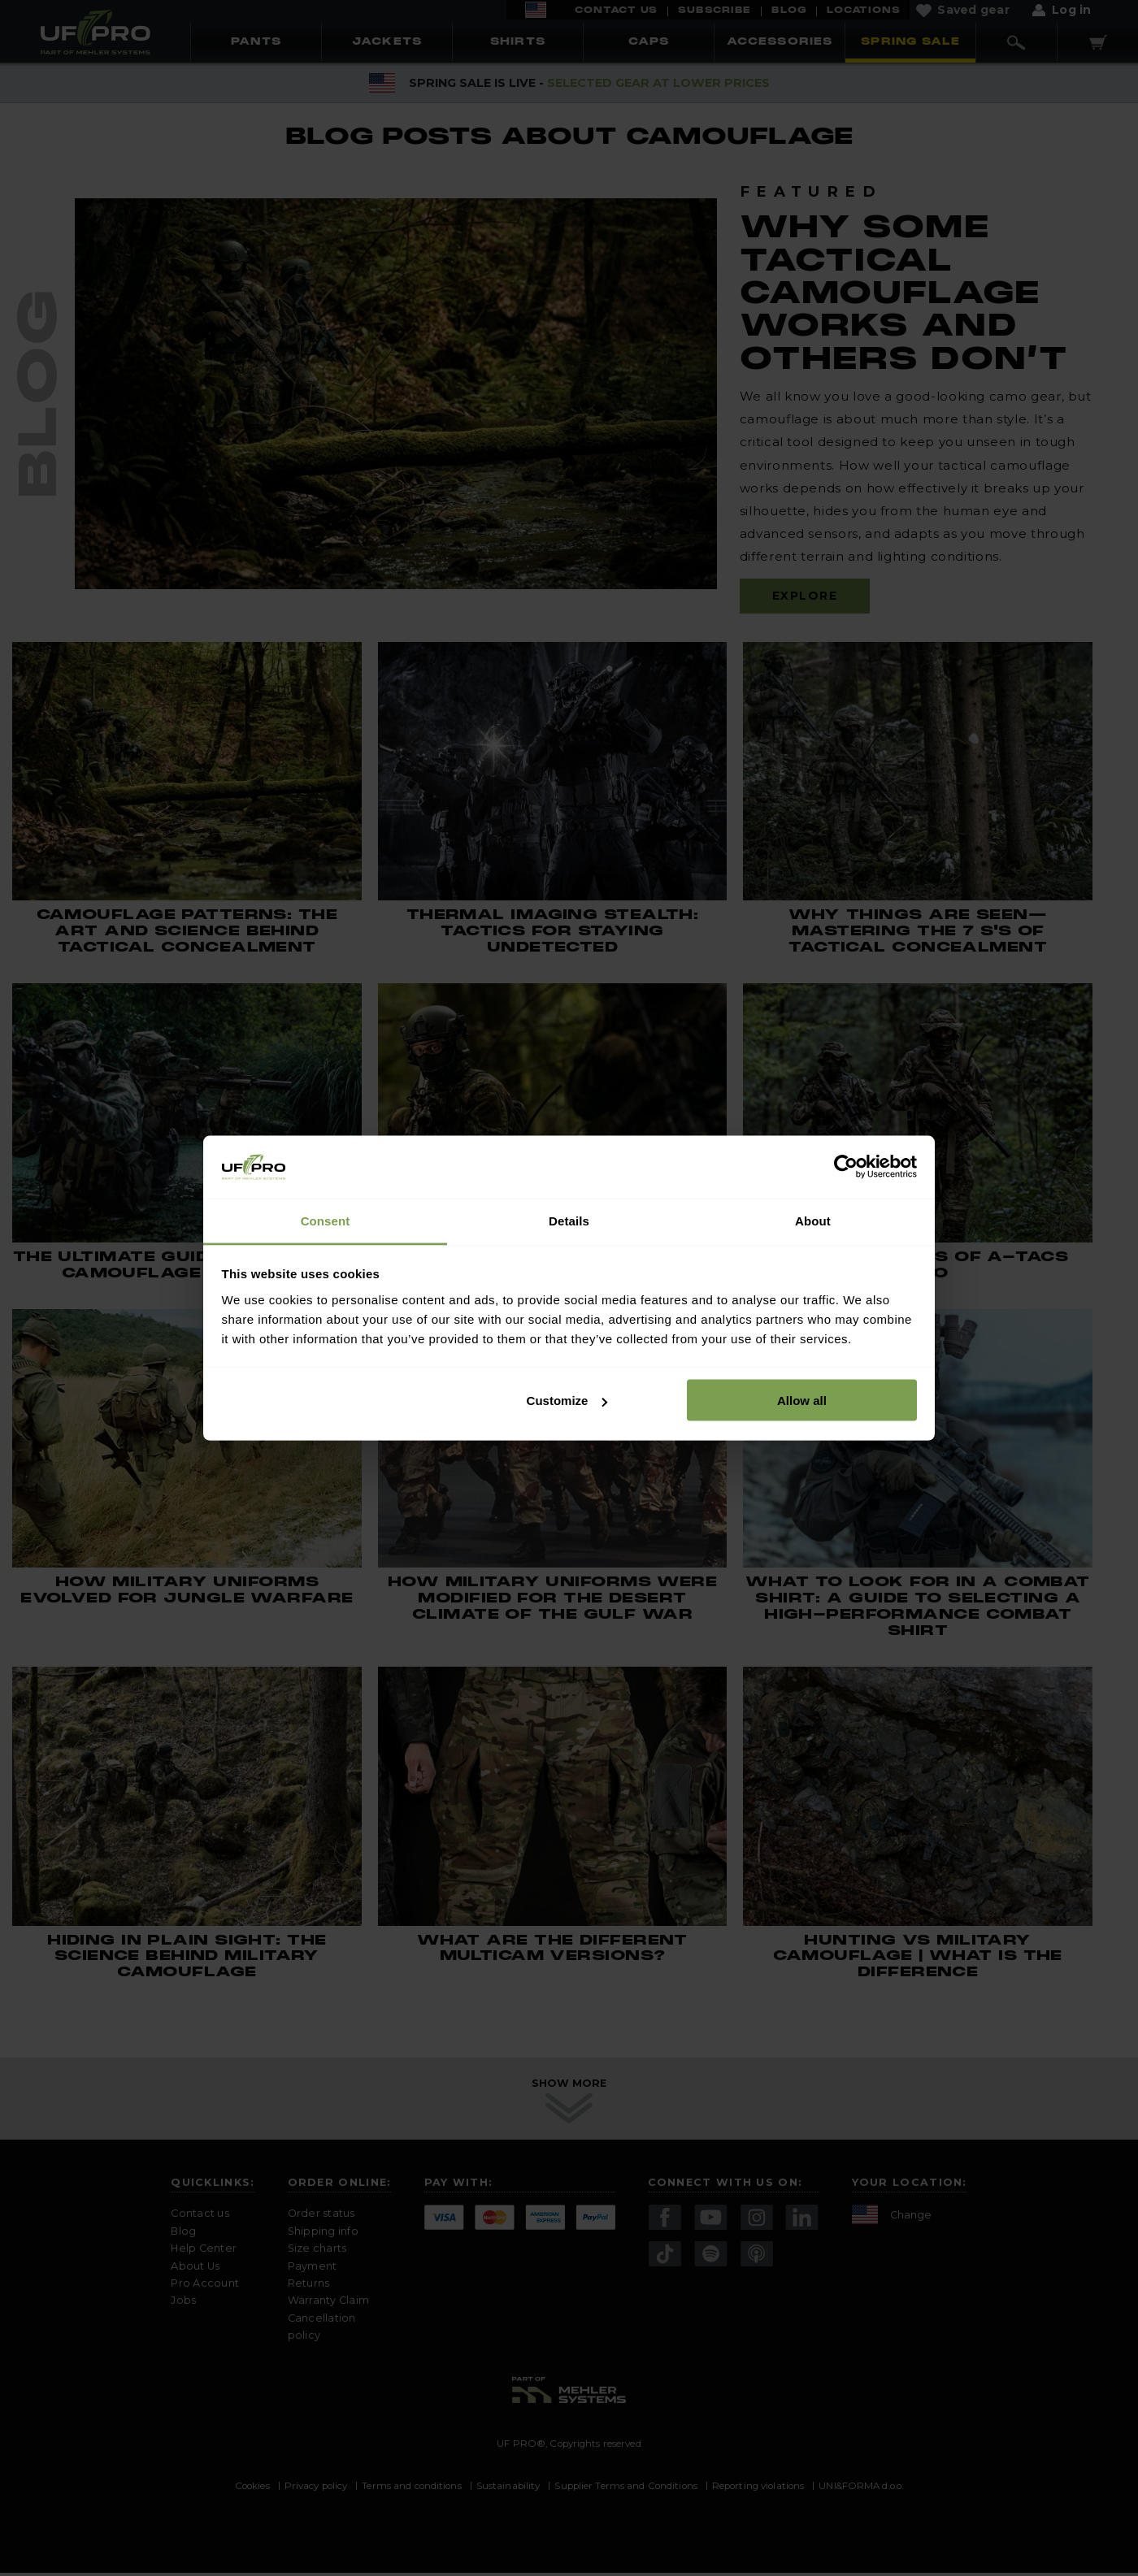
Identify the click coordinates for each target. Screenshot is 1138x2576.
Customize (567, 1400)
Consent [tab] (325, 1220)
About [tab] (813, 1220)
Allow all (802, 1400)
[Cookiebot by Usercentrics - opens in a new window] (846, 1167)
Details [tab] (569, 1220)
